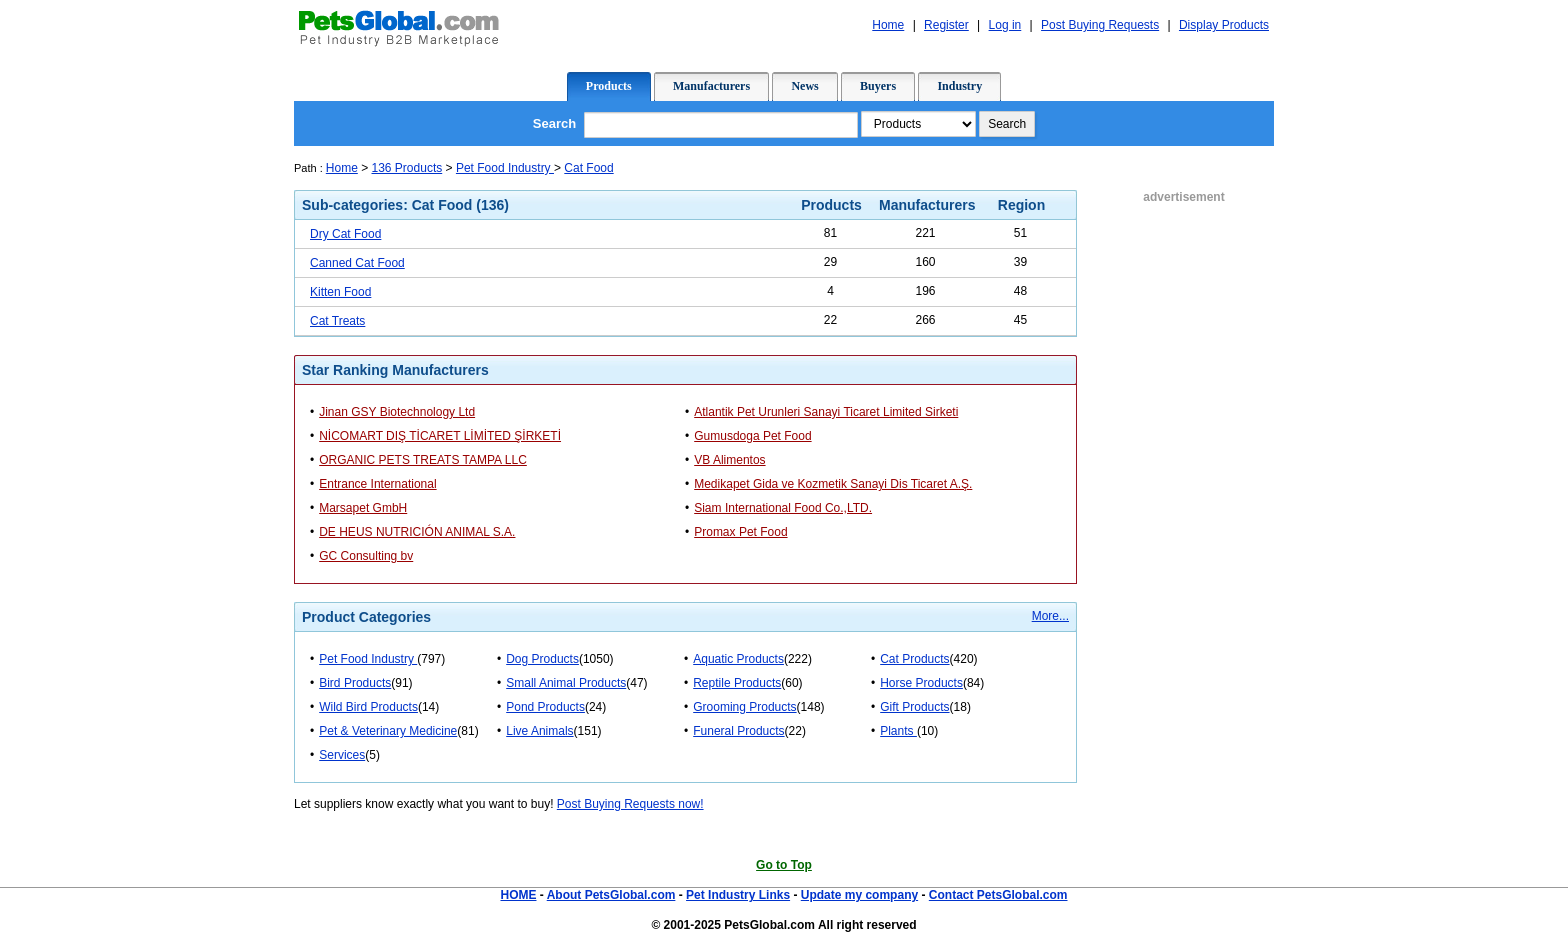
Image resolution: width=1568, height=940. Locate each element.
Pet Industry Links (738, 895)
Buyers (878, 86)
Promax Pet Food (740, 532)
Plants (898, 731)
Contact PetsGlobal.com (998, 895)
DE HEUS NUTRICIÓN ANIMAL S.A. (417, 532)
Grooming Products (744, 707)
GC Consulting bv (366, 556)
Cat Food (588, 168)
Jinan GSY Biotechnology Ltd (397, 412)
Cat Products (914, 659)
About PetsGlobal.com (611, 895)
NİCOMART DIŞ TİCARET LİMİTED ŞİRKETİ (440, 436)
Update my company (859, 895)
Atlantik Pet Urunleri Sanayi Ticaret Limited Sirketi (826, 412)
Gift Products (914, 707)
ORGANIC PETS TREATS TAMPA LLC (423, 460)
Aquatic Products (738, 659)
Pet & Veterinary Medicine (388, 731)
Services (342, 755)
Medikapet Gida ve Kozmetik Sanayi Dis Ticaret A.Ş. (833, 484)
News (804, 86)
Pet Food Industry (505, 168)
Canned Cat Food (357, 263)
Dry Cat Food (345, 234)
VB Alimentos (729, 460)
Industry (959, 86)
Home (342, 168)
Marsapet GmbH (363, 508)
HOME (518, 895)
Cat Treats (337, 321)
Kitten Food (340, 292)
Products (609, 86)
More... (1050, 616)
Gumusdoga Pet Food (752, 436)
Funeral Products (738, 731)
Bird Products (355, 683)
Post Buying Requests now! (630, 804)
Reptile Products (737, 683)
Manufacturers (711, 86)
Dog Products (542, 659)
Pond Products (545, 707)
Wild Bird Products (368, 707)
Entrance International (377, 484)
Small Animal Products (566, 683)
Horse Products (921, 683)
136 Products (407, 168)
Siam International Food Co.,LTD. (783, 508)
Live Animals (539, 731)
